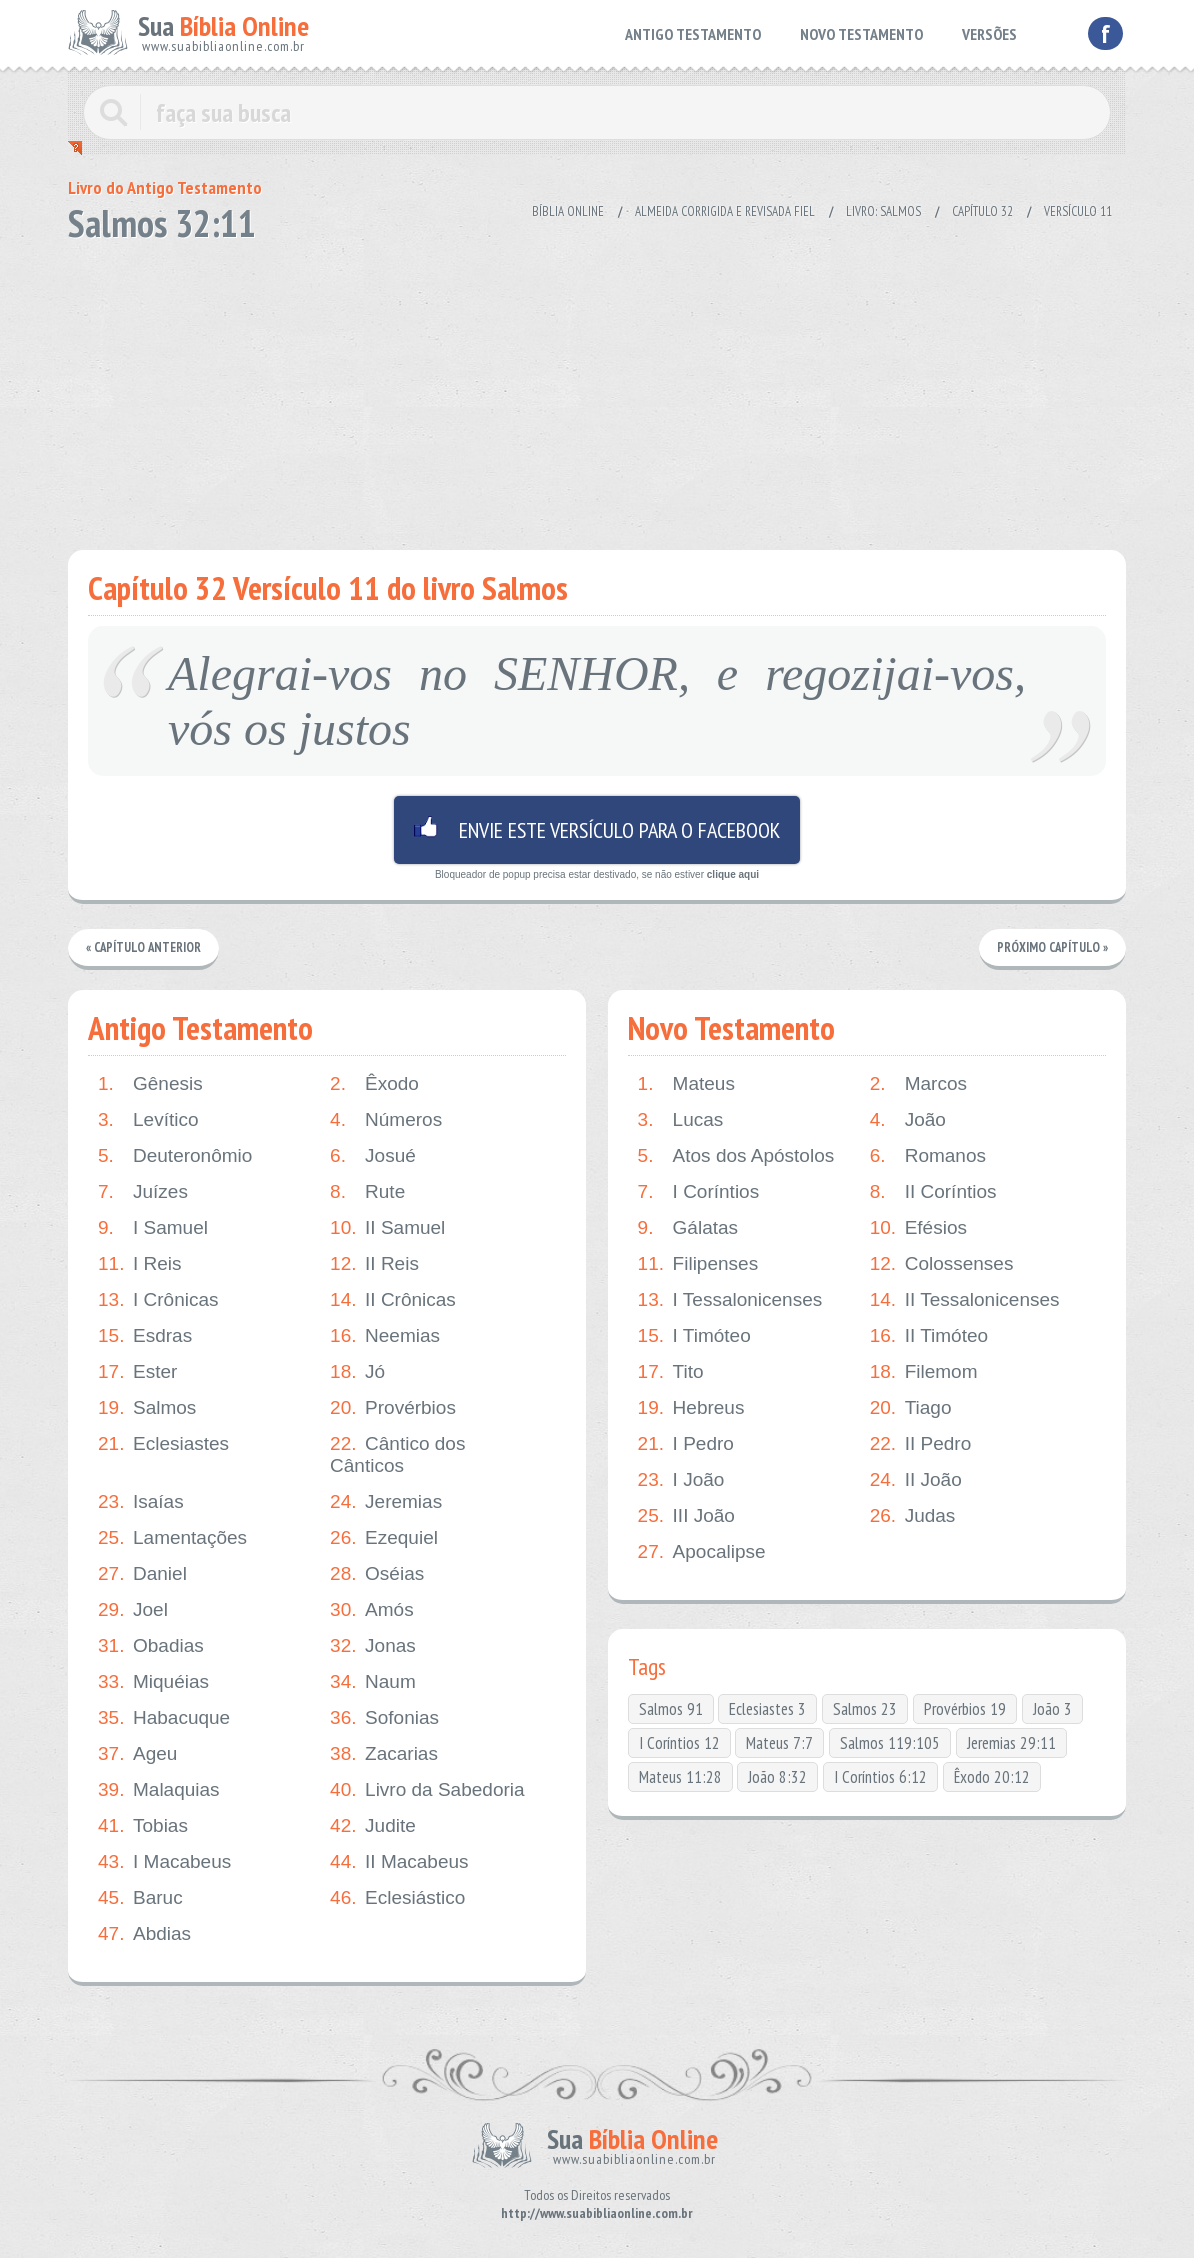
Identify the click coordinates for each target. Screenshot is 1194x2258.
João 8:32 (777, 1777)
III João (686, 1516)
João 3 (1052, 1709)
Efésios (918, 1228)
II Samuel (387, 1228)
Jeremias (386, 1502)
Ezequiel (384, 1538)
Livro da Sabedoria (427, 1790)
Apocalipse (702, 1552)
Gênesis (150, 1084)
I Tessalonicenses (730, 1300)
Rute (367, 1192)
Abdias (144, 1934)
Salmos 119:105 (890, 1743)
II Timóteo (929, 1336)
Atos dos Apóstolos (736, 1156)
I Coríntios (699, 1192)
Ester (137, 1372)
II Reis (374, 1264)
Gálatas (688, 1228)
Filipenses (698, 1264)
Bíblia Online (568, 211)
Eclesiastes (163, 1444)
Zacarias (384, 1754)
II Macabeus (399, 1862)
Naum (373, 1682)
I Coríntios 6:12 (880, 1777)
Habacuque (164, 1718)
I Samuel (153, 1228)
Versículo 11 (1078, 211)
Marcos (918, 1084)
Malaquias (159, 1790)
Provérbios (393, 1408)
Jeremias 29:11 (1011, 1743)
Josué (373, 1156)
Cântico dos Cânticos (397, 1454)
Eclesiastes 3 (767, 1709)
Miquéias (153, 1682)
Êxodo (374, 1084)
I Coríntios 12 (679, 1743)
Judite (373, 1826)
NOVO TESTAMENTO (861, 34)
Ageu (137, 1754)
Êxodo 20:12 (992, 1777)
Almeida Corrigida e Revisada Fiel (725, 211)
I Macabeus (164, 1862)
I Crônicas (158, 1300)
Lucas (681, 1120)
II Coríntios (933, 1192)
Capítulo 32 (982, 211)
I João (681, 1480)
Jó (357, 1372)
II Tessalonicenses (965, 1300)
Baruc (140, 1898)
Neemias (385, 1336)
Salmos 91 (671, 1709)
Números (386, 1120)
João (908, 1120)
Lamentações (172, 1538)
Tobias (143, 1826)
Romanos (928, 1156)
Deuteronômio (175, 1156)
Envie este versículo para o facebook (597, 830)
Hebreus (691, 1408)
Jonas (373, 1646)
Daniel (142, 1574)
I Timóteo (694, 1336)
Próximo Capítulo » (1052, 947)
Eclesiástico (397, 1898)
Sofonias (384, 1718)
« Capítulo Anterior (144, 947)
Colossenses (942, 1264)
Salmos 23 (865, 1709)
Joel (133, 1610)
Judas (913, 1516)
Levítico (148, 1120)
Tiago (911, 1408)
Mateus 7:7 (779, 1743)
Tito (671, 1372)
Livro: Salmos (883, 211)
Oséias (377, 1574)
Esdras (145, 1336)
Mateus (686, 1084)
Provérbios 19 (965, 1709)
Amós (372, 1610)
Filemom (924, 1372)
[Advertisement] (597, 390)
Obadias (151, 1646)
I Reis (140, 1264)
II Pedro (921, 1444)
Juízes (143, 1192)
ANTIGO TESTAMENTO (693, 34)
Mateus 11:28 (680, 1777)
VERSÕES (989, 34)
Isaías (141, 1502)
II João (916, 1480)
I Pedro (686, 1444)
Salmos (147, 1408)
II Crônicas (393, 1300)
